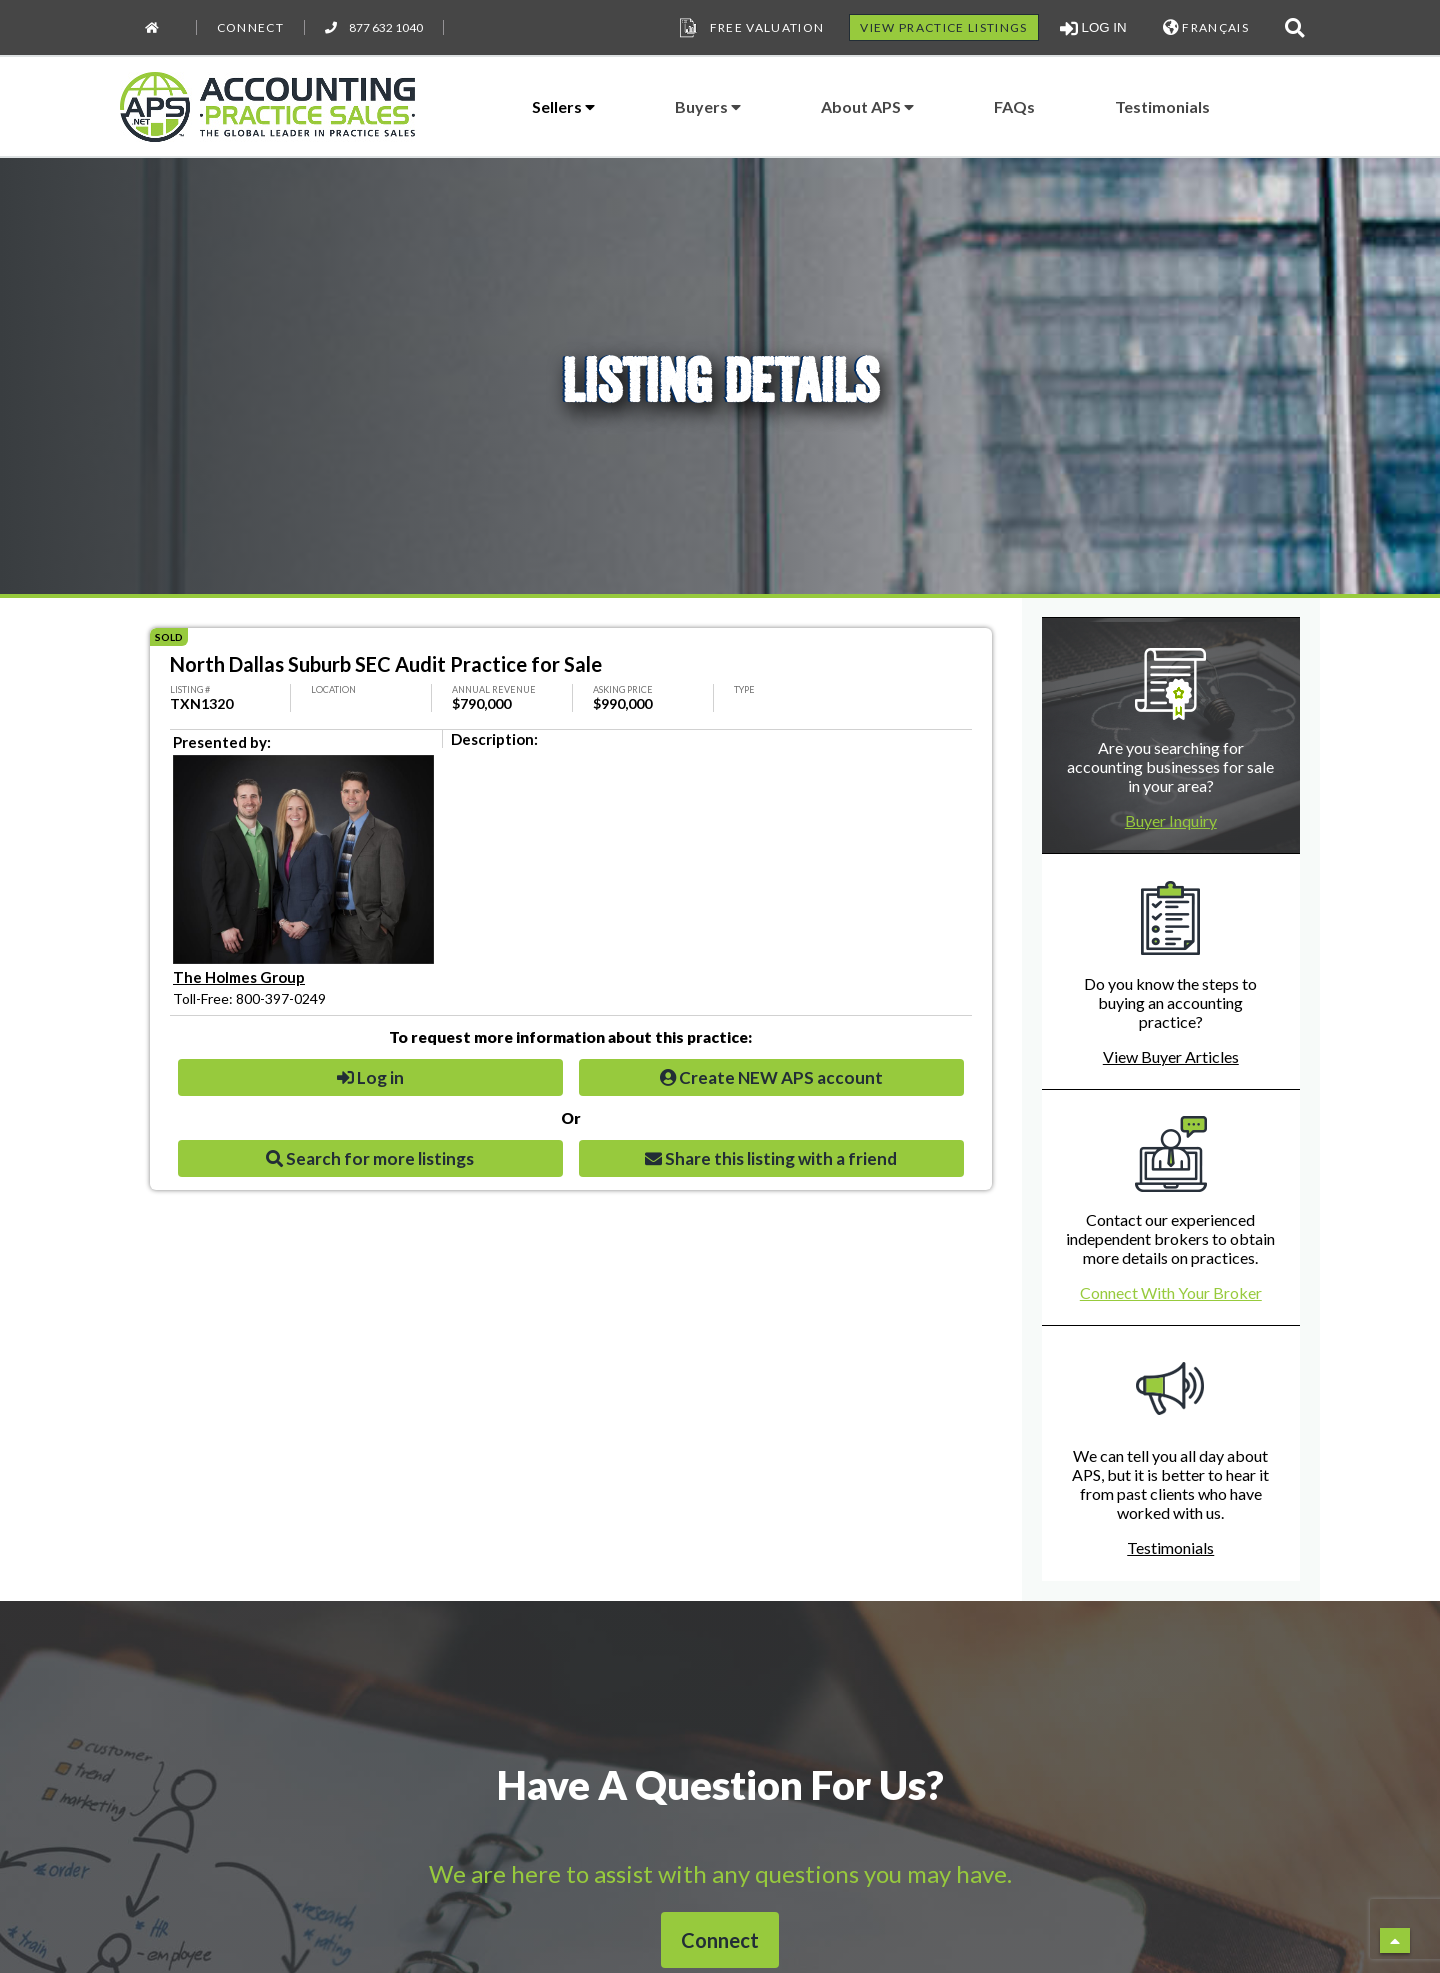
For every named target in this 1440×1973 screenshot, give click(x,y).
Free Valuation (750, 28)
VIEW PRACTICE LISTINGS (943, 27)
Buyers (708, 106)
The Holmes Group (239, 977)
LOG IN (1093, 28)
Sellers (563, 106)
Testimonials (1162, 106)
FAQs (1014, 106)
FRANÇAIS (1206, 27)
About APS (867, 106)
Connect (250, 27)
